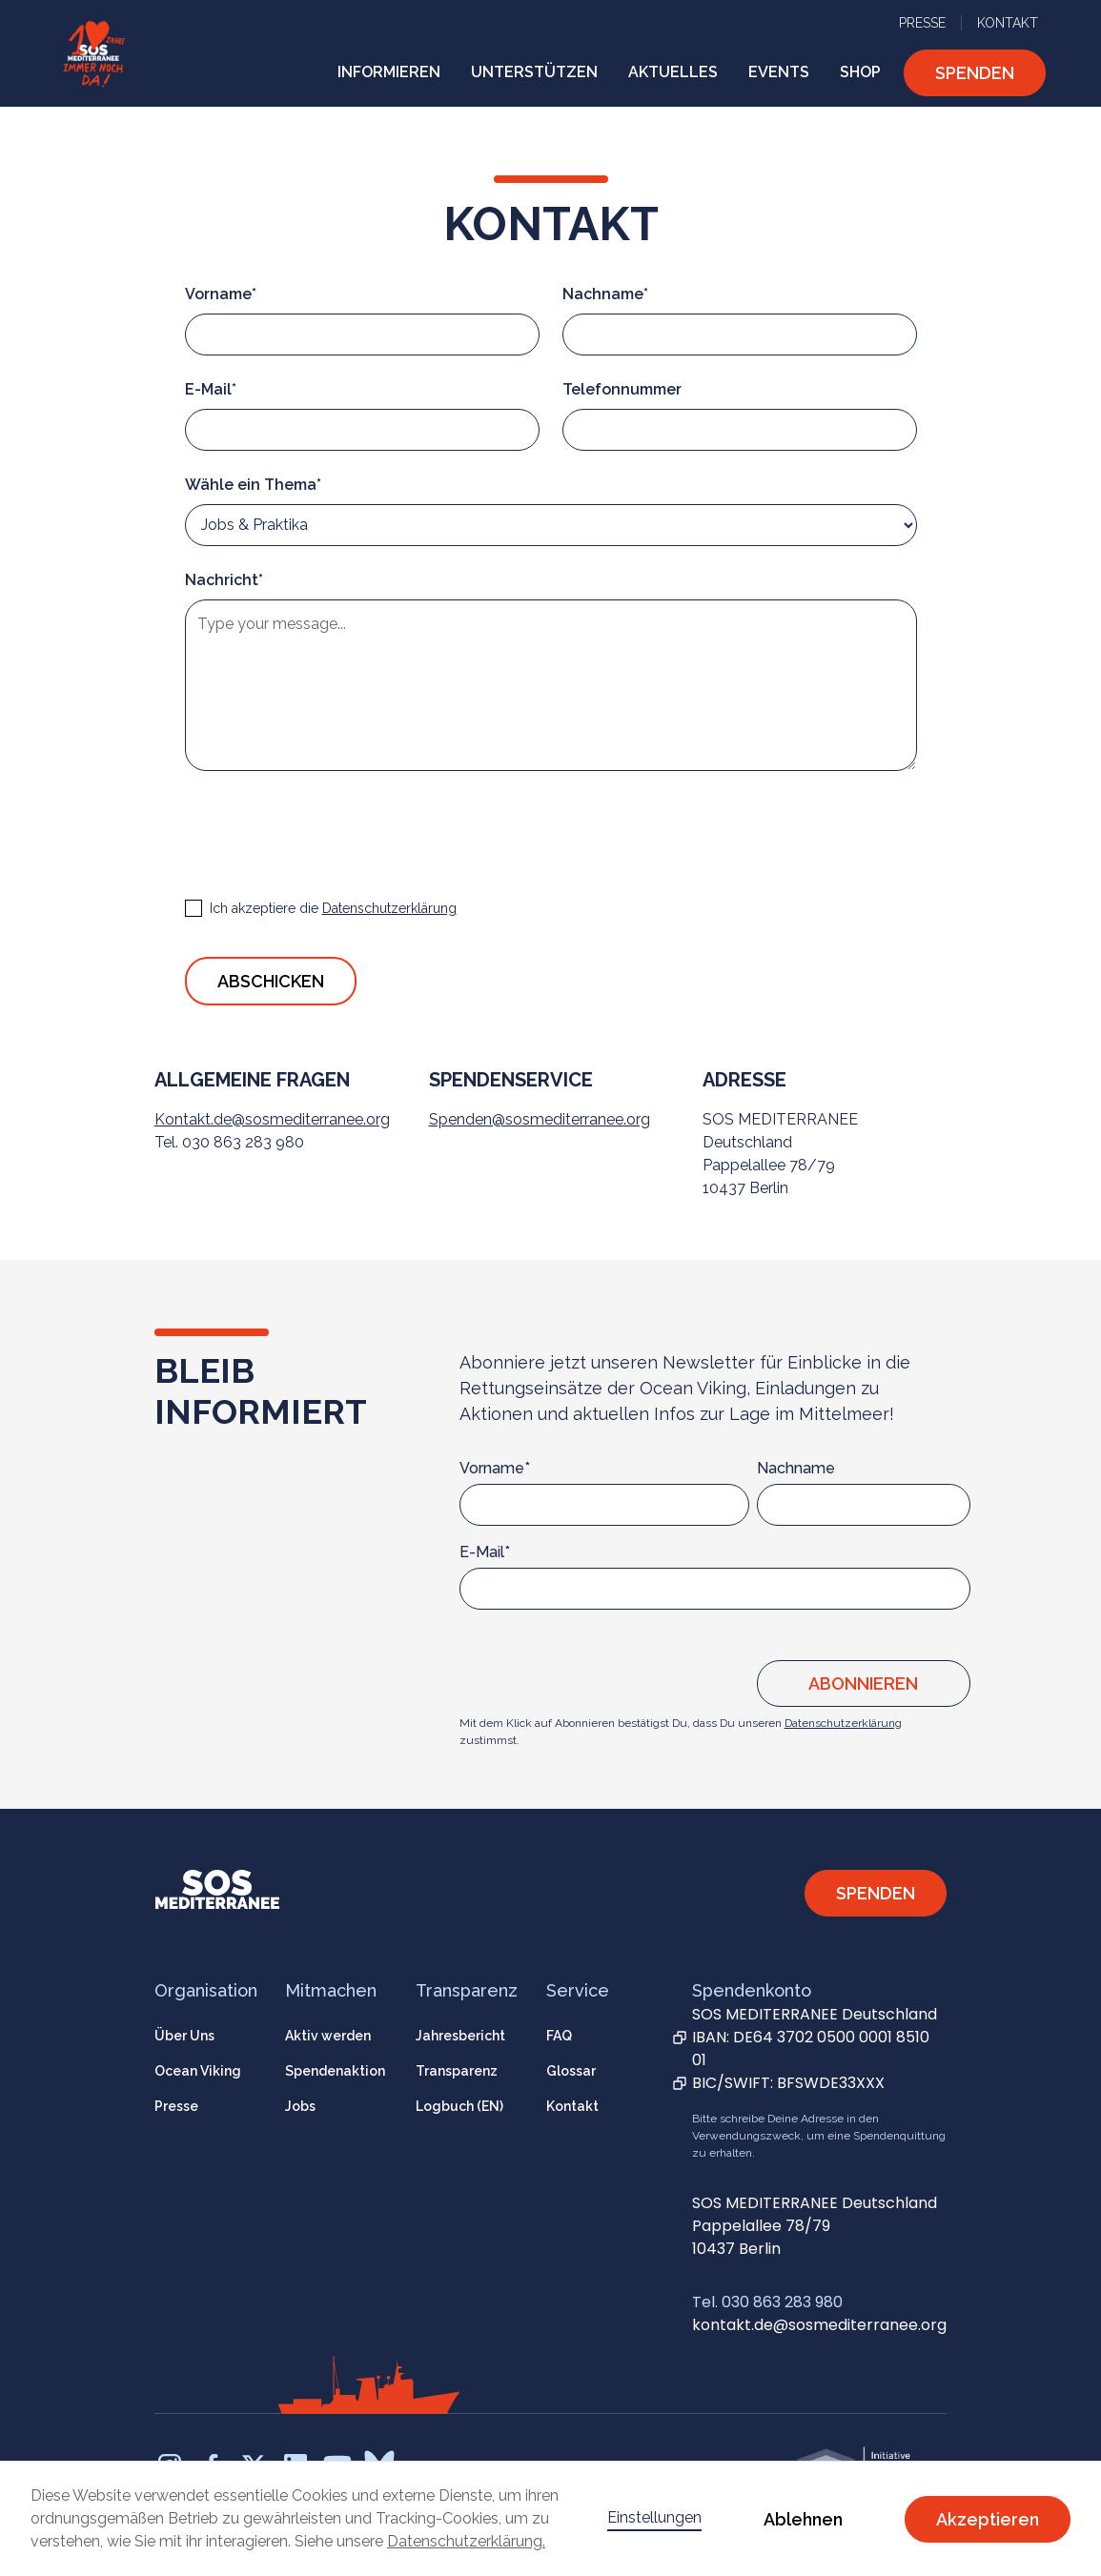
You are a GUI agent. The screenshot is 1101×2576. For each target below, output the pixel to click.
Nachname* (605, 294)
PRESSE (922, 22)
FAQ (559, 2035)
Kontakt (572, 2106)
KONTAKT (1007, 22)
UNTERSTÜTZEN (534, 72)
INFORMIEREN (388, 72)
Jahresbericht (460, 2035)
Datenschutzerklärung (843, 1723)
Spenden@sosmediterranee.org (539, 1119)
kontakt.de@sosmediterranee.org (819, 2325)
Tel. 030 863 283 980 (767, 2302)
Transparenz (457, 2071)
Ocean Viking (197, 2071)
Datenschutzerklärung (389, 908)
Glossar (571, 2071)
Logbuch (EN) (459, 2106)
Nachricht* (224, 580)
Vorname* (220, 294)
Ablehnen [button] (803, 2519)
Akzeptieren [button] (987, 2519)
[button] (389, 72)
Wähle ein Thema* (253, 485)
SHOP (860, 72)
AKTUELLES (673, 72)
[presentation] (330, 831)
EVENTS (778, 72)
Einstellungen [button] (654, 2517)
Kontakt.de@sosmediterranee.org (272, 1119)
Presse (176, 2106)
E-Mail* (210, 389)
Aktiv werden (328, 2035)
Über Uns (184, 2035)
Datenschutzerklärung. (466, 2541)
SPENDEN (974, 73)
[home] (93, 53)
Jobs (300, 2106)
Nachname (796, 1468)
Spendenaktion (335, 2071)
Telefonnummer (622, 389)
